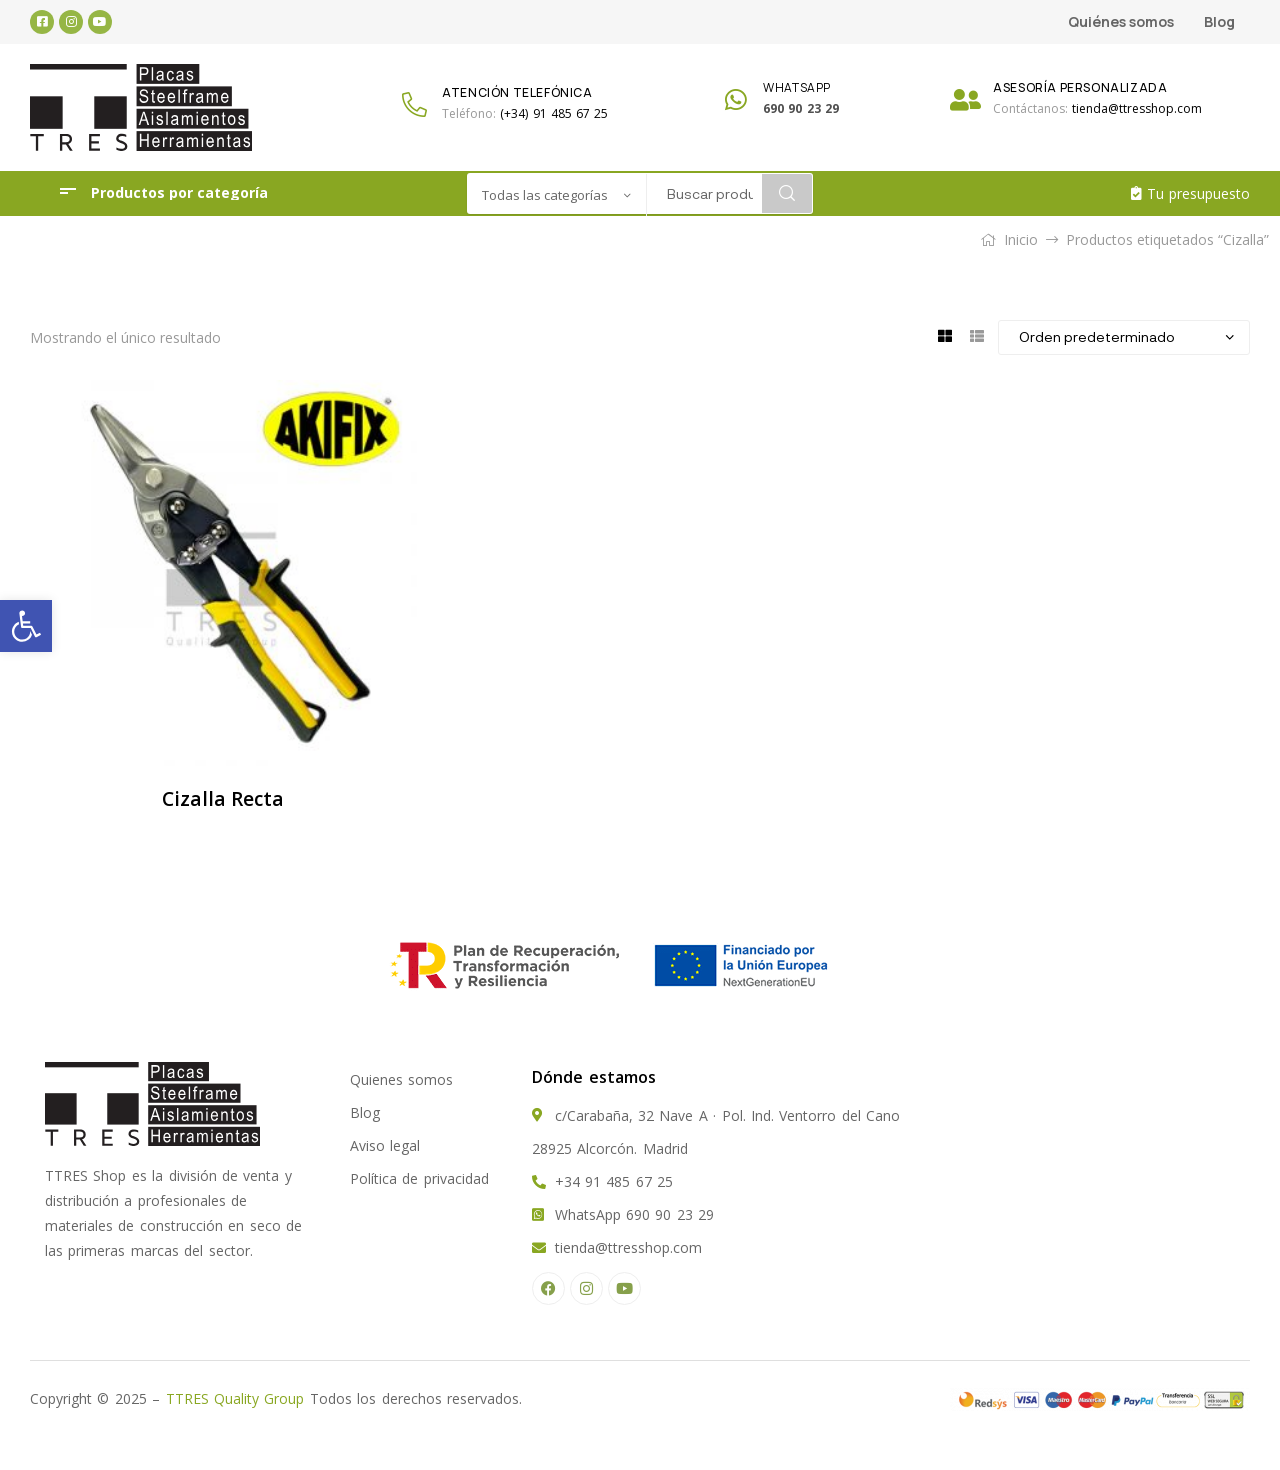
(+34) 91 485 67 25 (554, 113)
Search (787, 193)
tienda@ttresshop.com (1137, 108)
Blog (1219, 21)
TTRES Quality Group (235, 1398)
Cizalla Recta (223, 799)
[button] (26, 626)
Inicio (1021, 239)
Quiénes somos (1121, 21)
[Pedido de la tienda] (1124, 337)
